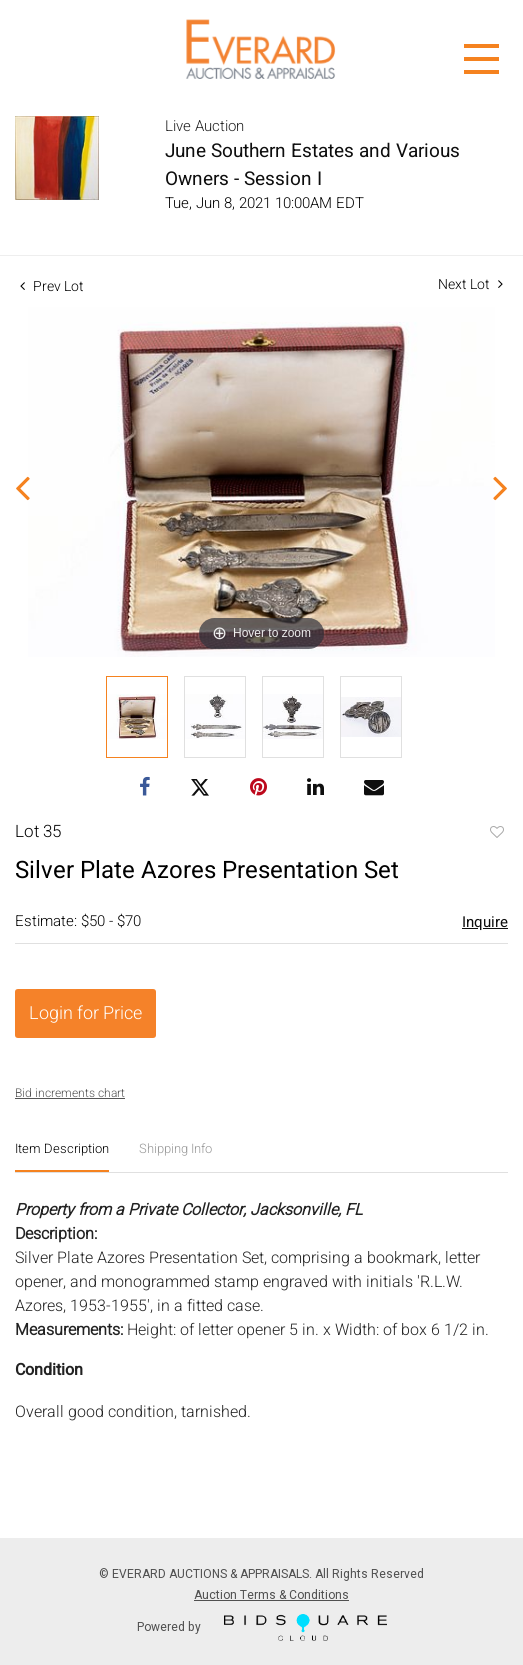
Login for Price (85, 1013)
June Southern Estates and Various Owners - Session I (312, 165)
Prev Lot (52, 286)
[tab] (62, 1156)
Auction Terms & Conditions (271, 1595)
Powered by (262, 1627)
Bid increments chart (70, 1093)
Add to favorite (496, 834)
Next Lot (470, 284)
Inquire (485, 922)
